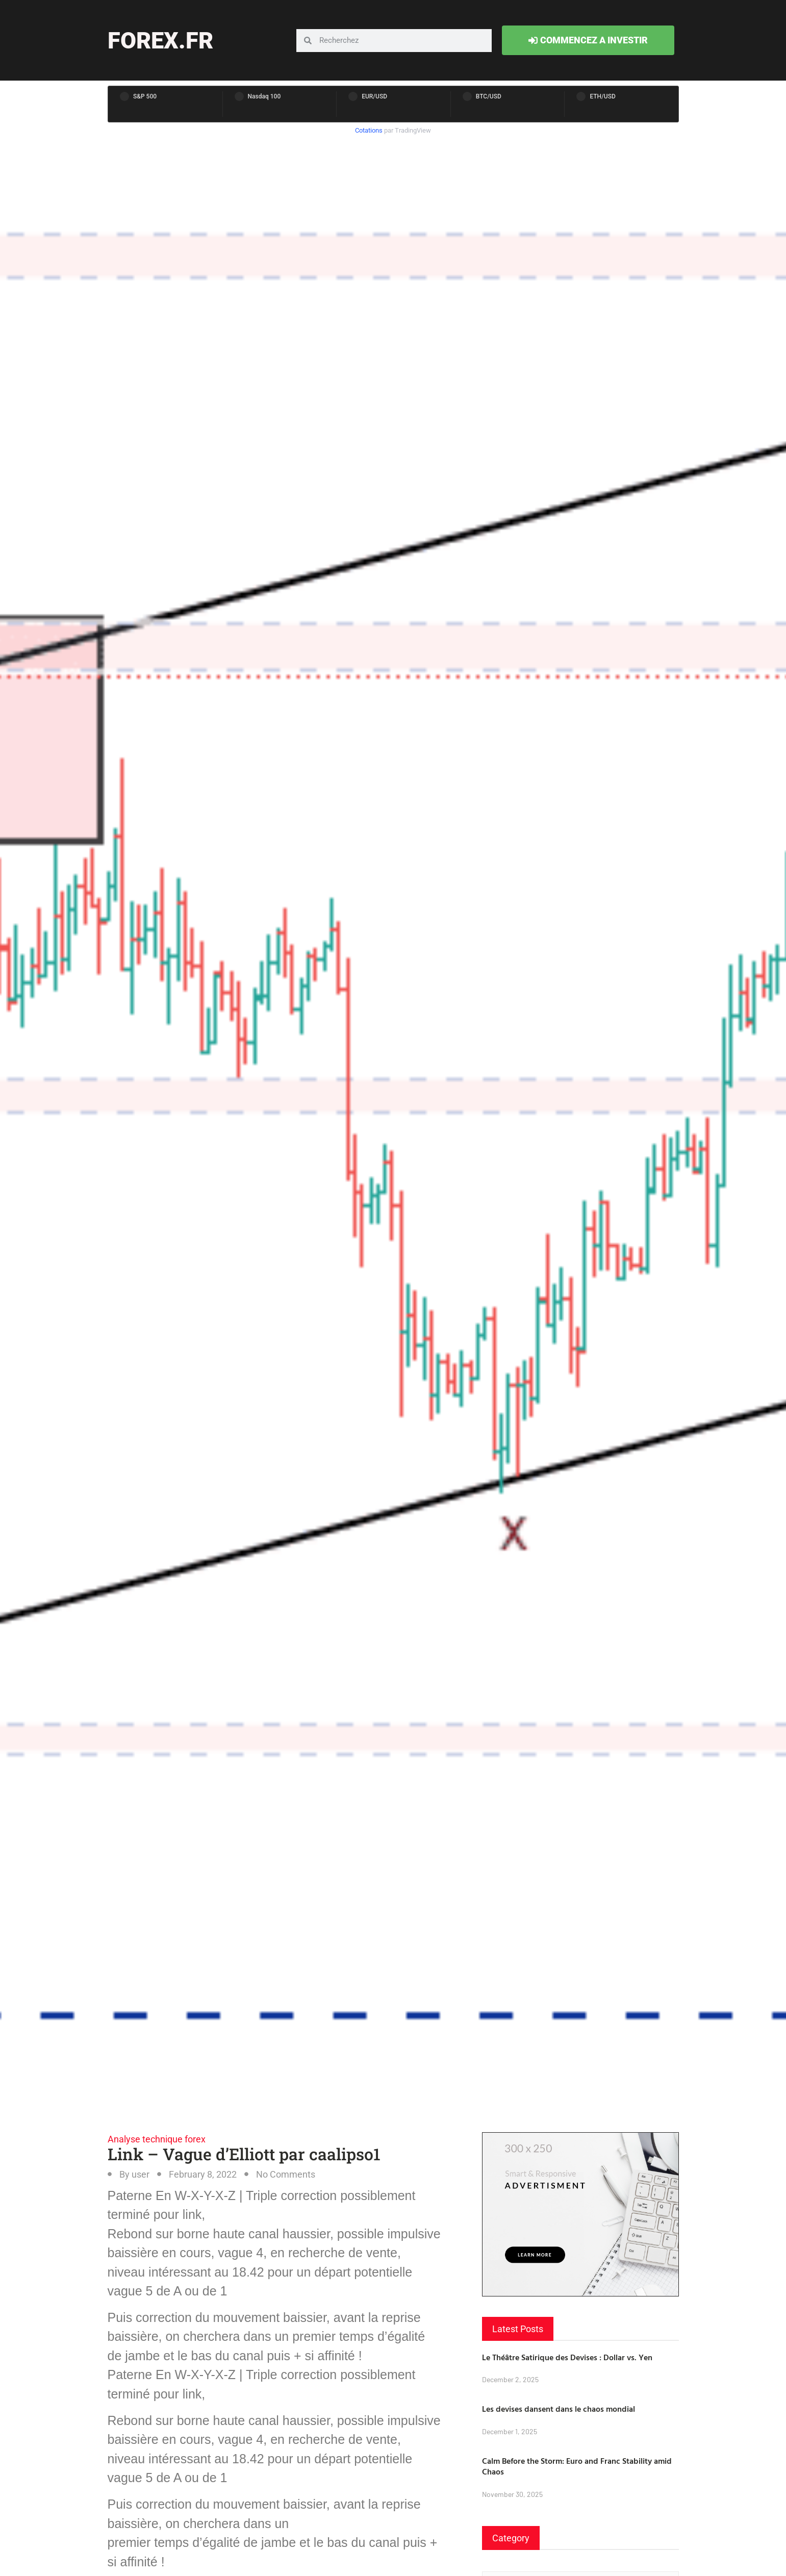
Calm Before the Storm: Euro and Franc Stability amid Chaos (577, 2466)
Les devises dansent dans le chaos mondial (558, 2409)
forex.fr (160, 40)
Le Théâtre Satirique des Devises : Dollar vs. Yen (567, 2357)
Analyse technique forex (157, 2139)
